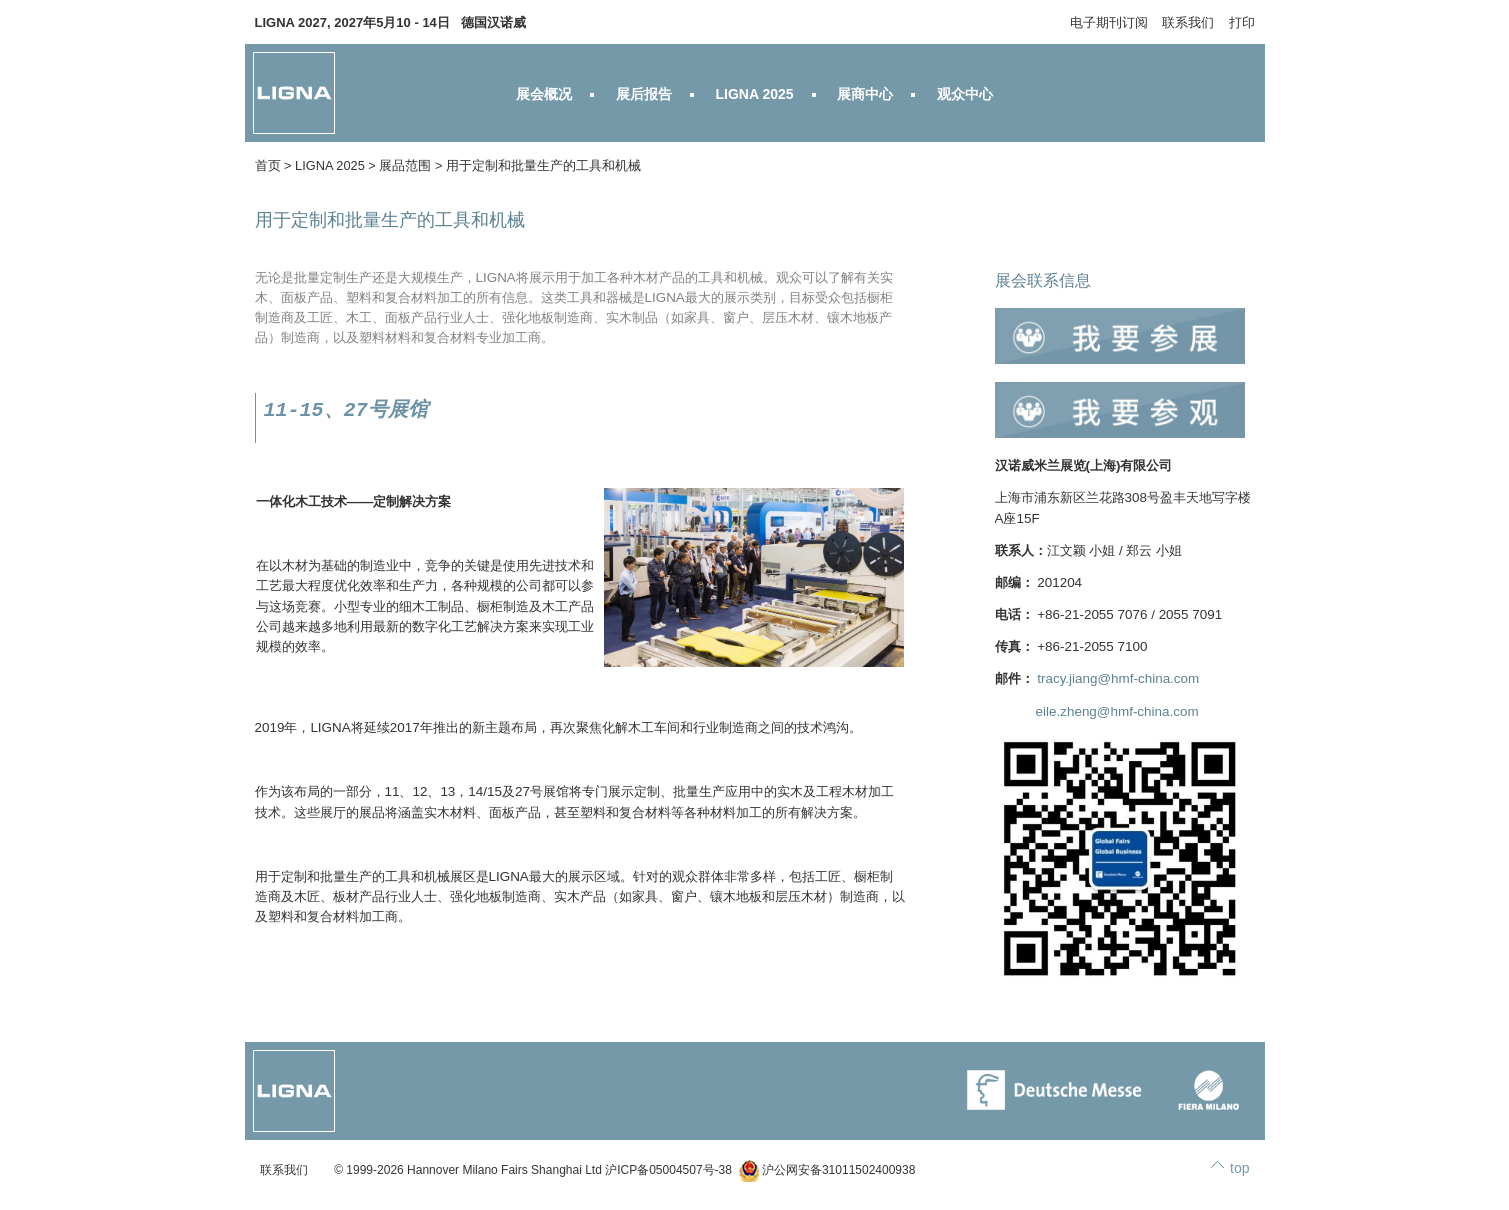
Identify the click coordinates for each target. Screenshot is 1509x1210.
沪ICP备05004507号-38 (668, 1170)
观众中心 (965, 94)
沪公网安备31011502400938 (827, 1170)
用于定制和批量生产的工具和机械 (543, 165)
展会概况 (544, 94)
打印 (1242, 22)
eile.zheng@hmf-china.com (1117, 711)
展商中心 (865, 94)
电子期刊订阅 (1109, 22)
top (1239, 1168)
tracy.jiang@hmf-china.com (1118, 678)
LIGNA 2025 (754, 94)
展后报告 (644, 94)
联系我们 (1188, 22)
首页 (268, 165)
